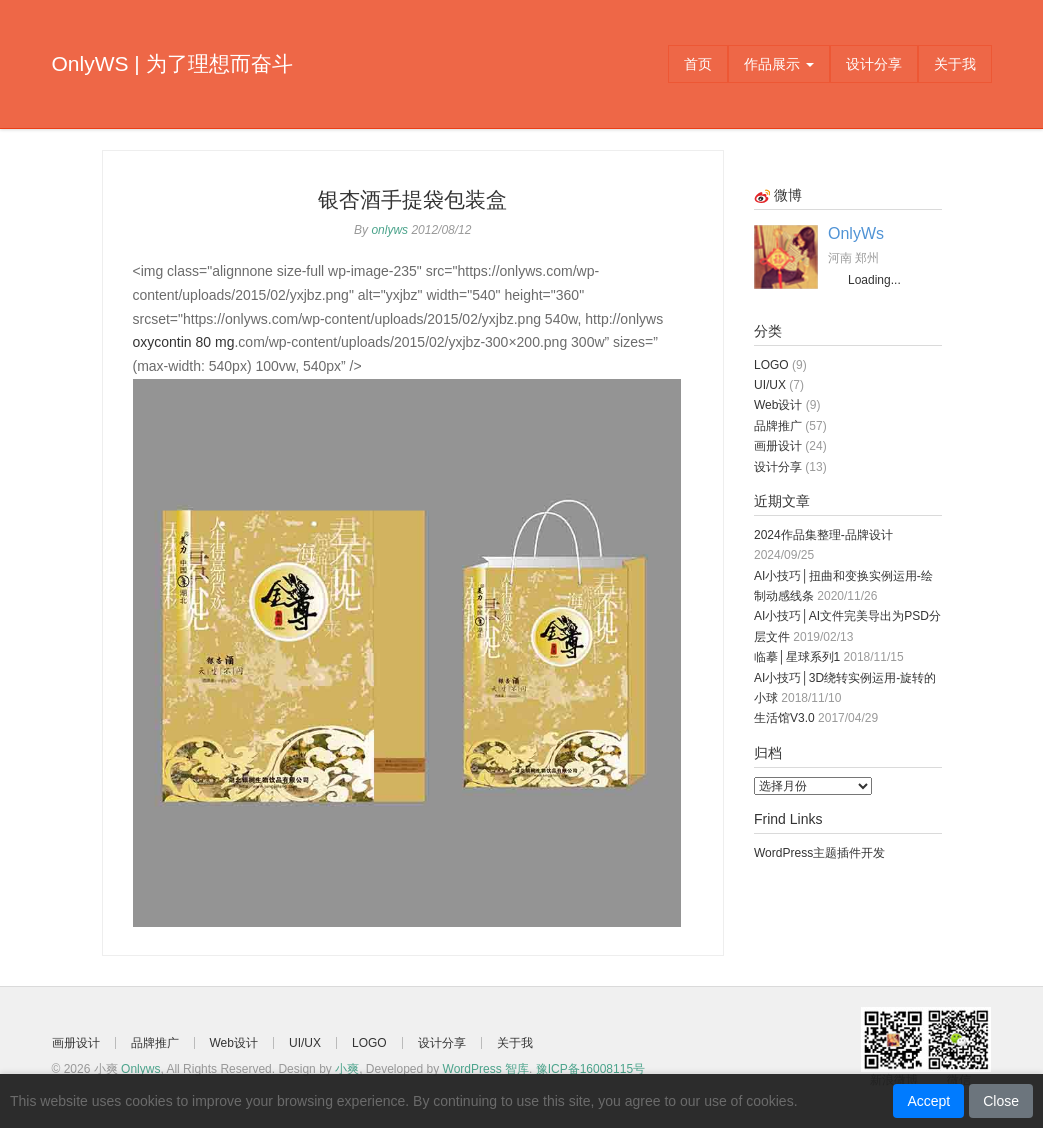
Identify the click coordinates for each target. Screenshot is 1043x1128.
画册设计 (778, 446)
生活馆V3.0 (784, 718)
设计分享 (874, 64)
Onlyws (140, 1069)
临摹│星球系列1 (797, 657)
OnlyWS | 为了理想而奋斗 (172, 63)
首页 (698, 64)
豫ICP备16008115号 (590, 1069)
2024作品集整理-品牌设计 (823, 535)
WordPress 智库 (486, 1069)
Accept (928, 1101)
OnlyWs (856, 233)
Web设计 (778, 405)
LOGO (771, 365)
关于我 (955, 64)
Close (1001, 1101)
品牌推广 (778, 426)
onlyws (389, 230)
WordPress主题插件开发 (819, 853)
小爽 (347, 1069)
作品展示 (779, 64)
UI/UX (770, 385)
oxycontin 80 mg (184, 342)
